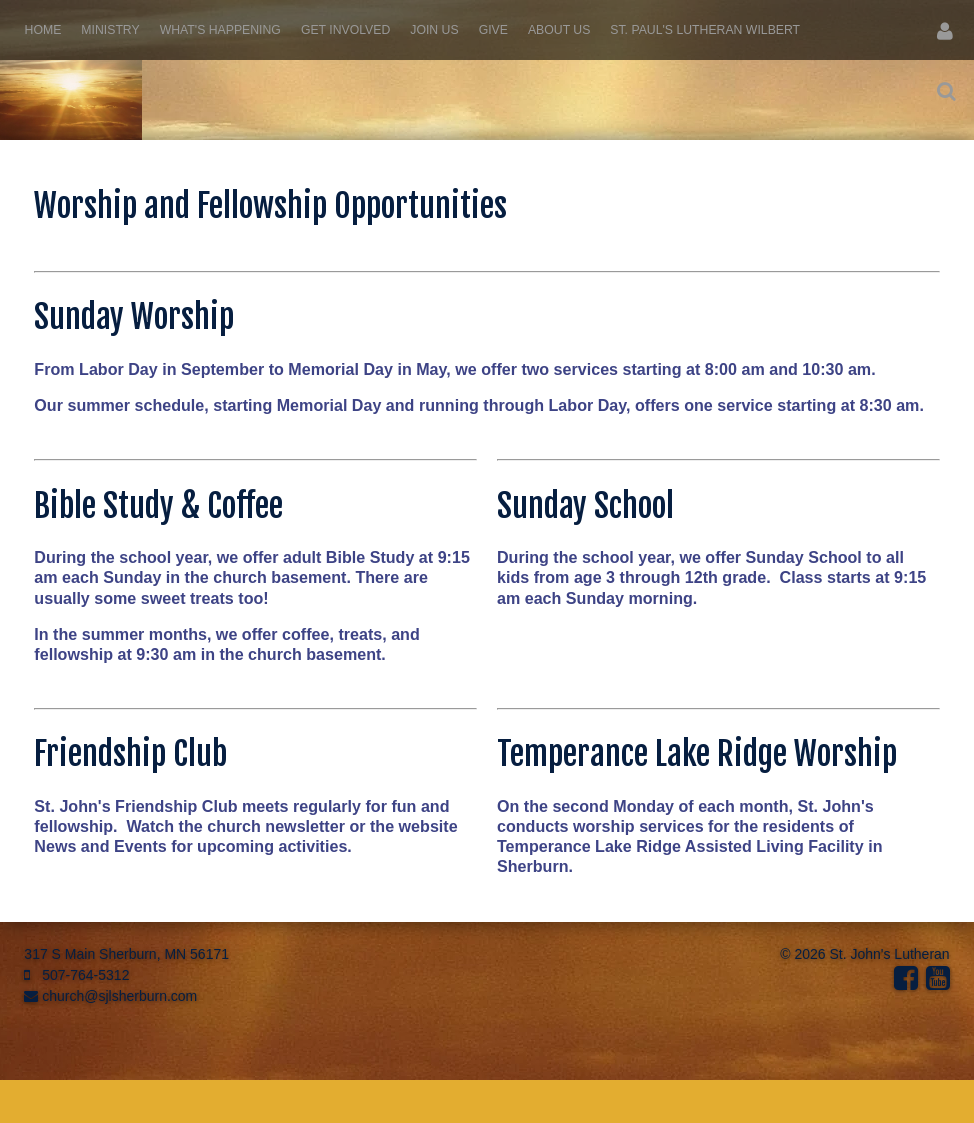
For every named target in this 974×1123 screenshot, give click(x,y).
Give (493, 30)
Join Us (434, 30)
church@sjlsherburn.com (110, 996)
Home (43, 30)
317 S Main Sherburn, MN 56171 (126, 954)
